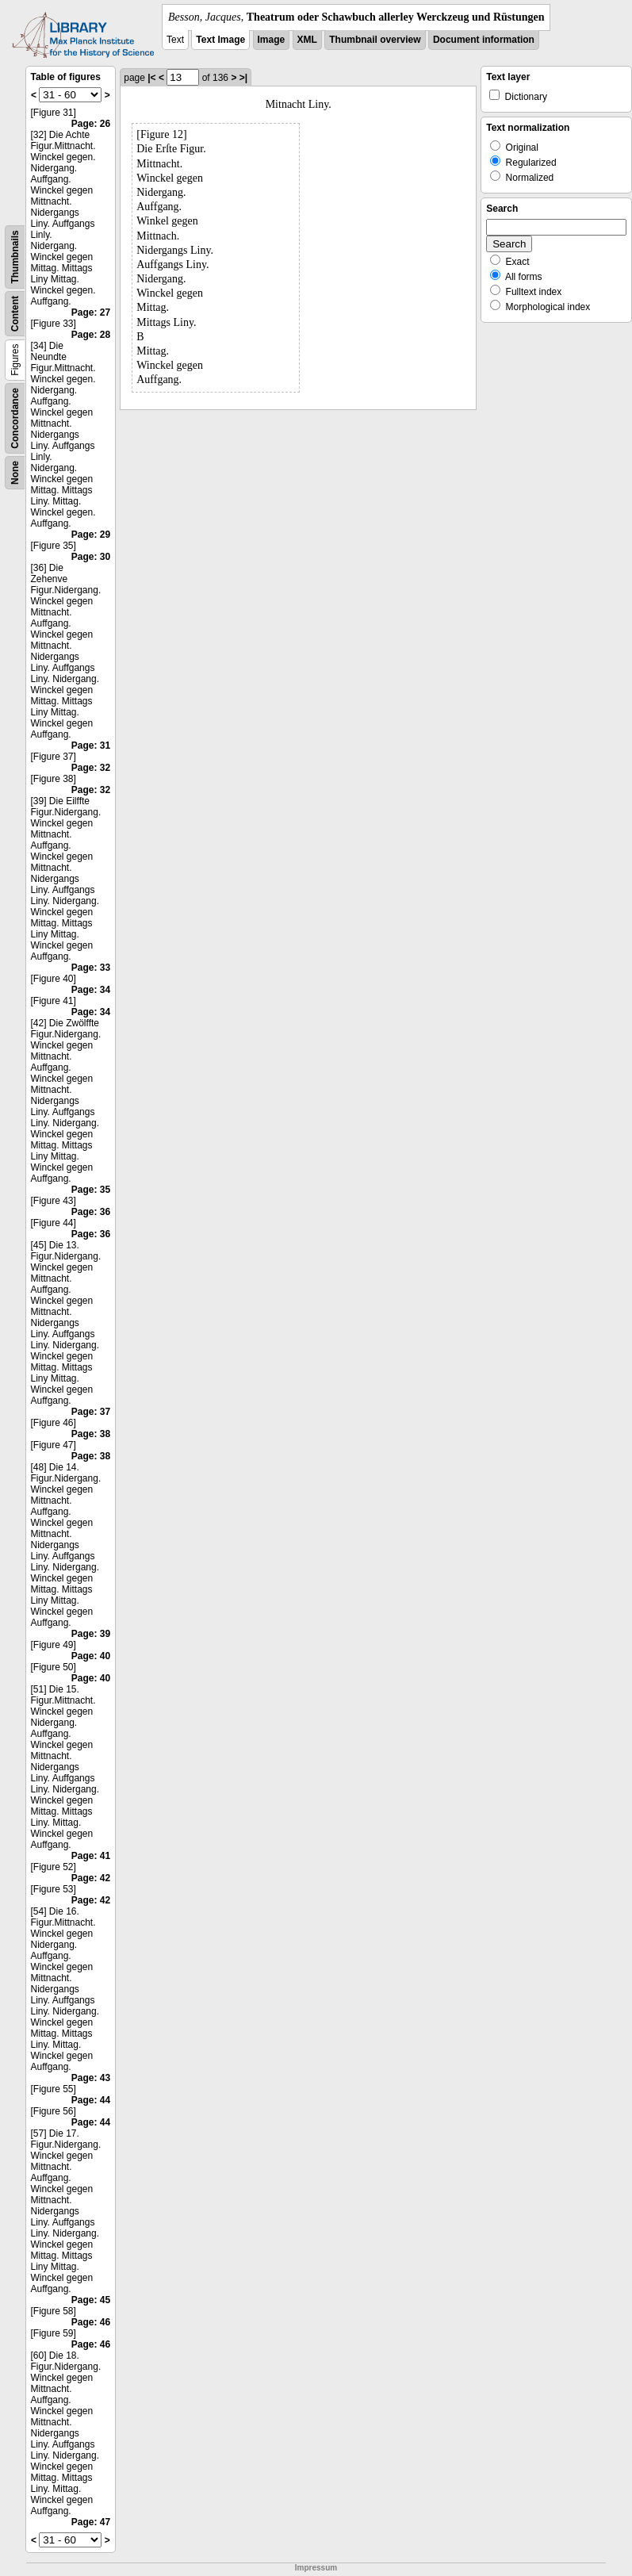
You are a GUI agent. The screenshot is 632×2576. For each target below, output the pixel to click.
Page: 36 (90, 1211)
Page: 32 (90, 767)
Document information (483, 39)
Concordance (15, 418)
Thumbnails (15, 256)
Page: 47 (90, 2522)
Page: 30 (90, 556)
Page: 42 (90, 1878)
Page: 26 (90, 123)
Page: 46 (90, 2322)
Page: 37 (90, 1411)
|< (151, 77)
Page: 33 (90, 967)
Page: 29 (90, 534)
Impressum (316, 2567)
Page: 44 (90, 2100)
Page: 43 (90, 2077)
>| (243, 77)
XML (307, 39)
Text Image (220, 39)
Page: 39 (90, 1633)
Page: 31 (90, 745)
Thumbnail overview (374, 39)
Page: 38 (90, 1433)
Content (15, 314)
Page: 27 (90, 312)
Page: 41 (90, 1855)
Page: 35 (90, 1189)
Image (271, 39)
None (15, 473)
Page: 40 (90, 1656)
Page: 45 (90, 2300)
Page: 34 (90, 989)
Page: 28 (90, 334)
